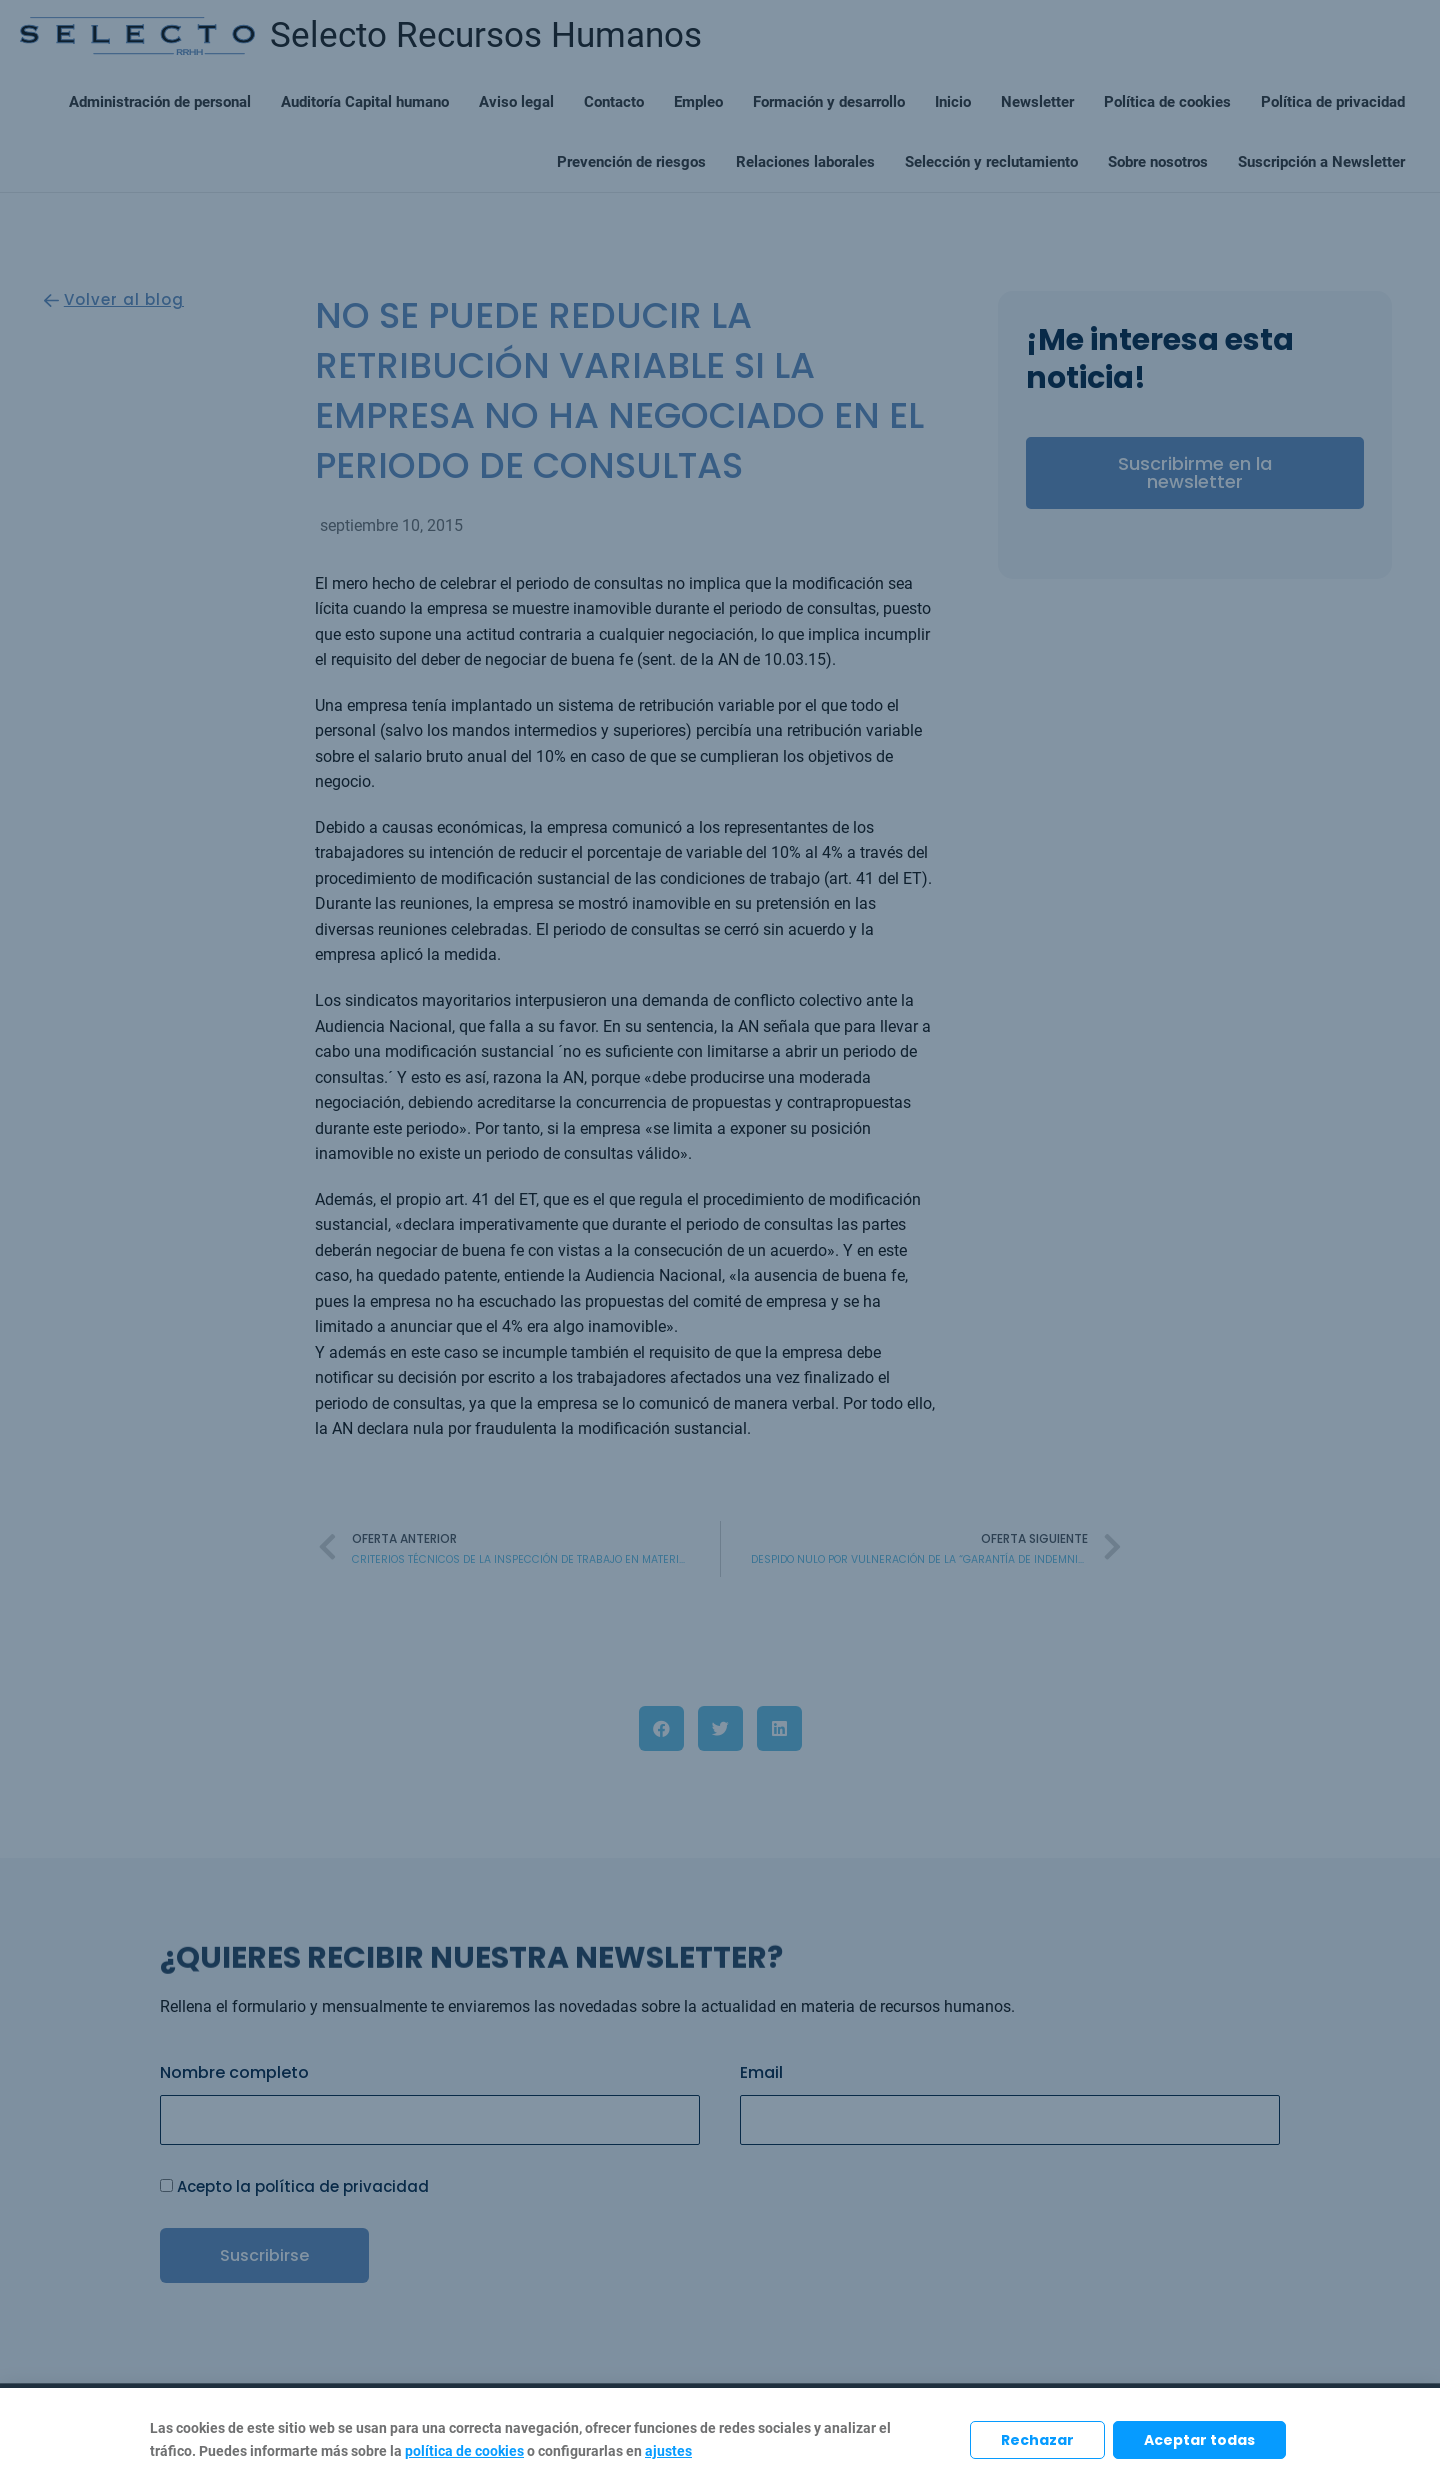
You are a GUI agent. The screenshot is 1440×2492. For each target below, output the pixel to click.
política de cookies (464, 2451)
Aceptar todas (1199, 2440)
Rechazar (1037, 2440)
